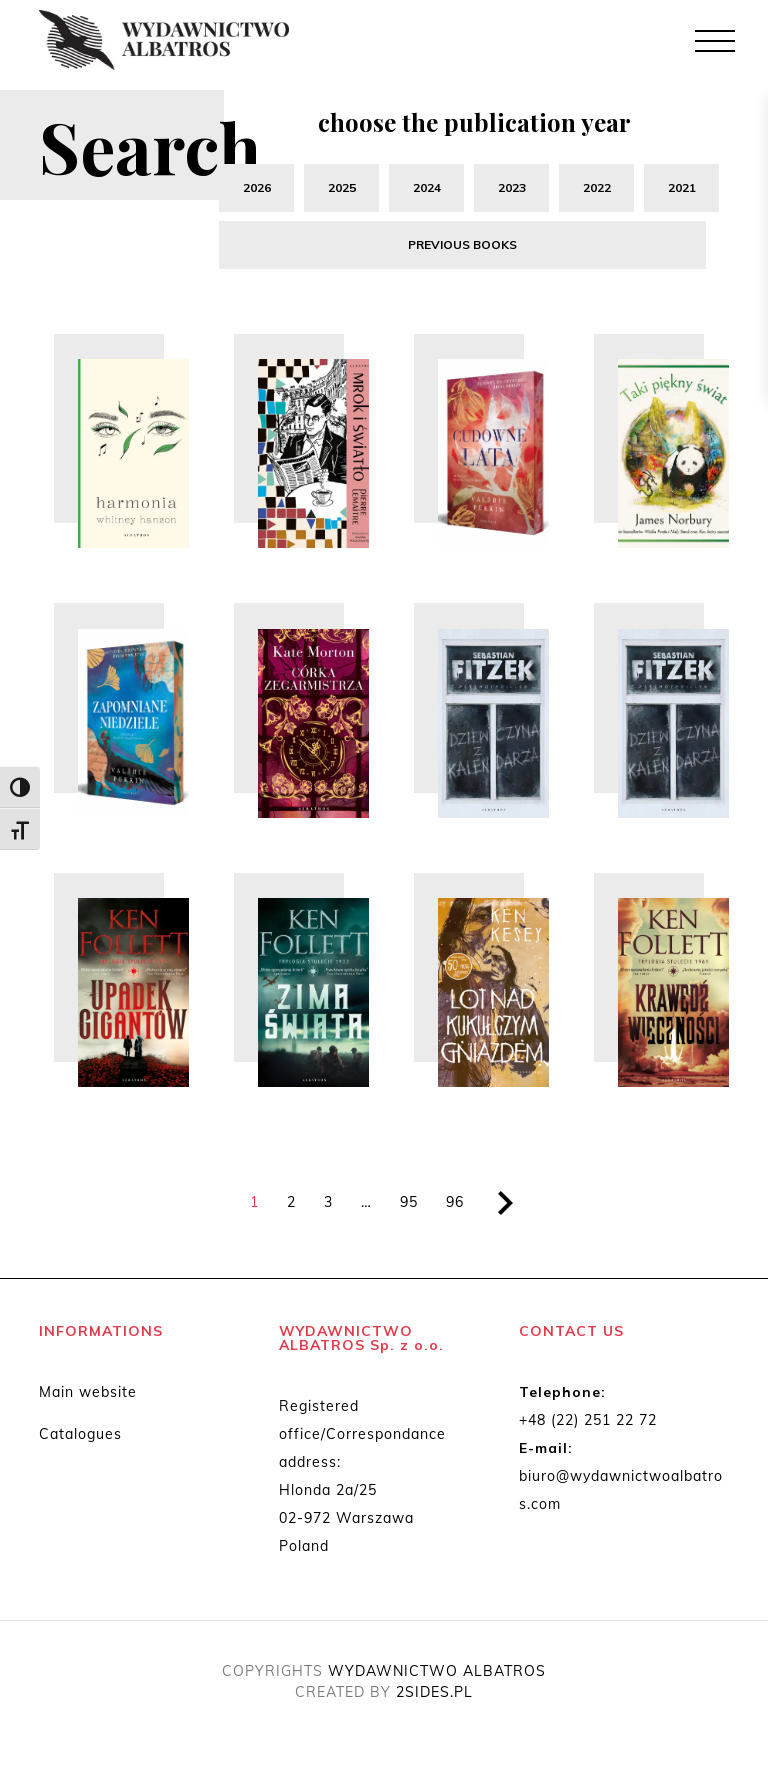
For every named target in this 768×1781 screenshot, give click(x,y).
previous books (469, 245)
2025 (342, 187)
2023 (512, 187)
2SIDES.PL (434, 1695)
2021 (682, 187)
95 (409, 1205)
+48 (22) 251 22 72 (588, 1423)
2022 (597, 187)
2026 (257, 187)
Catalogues (80, 1437)
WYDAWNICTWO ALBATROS (437, 1674)
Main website (88, 1395)
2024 (427, 187)
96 (455, 1205)
